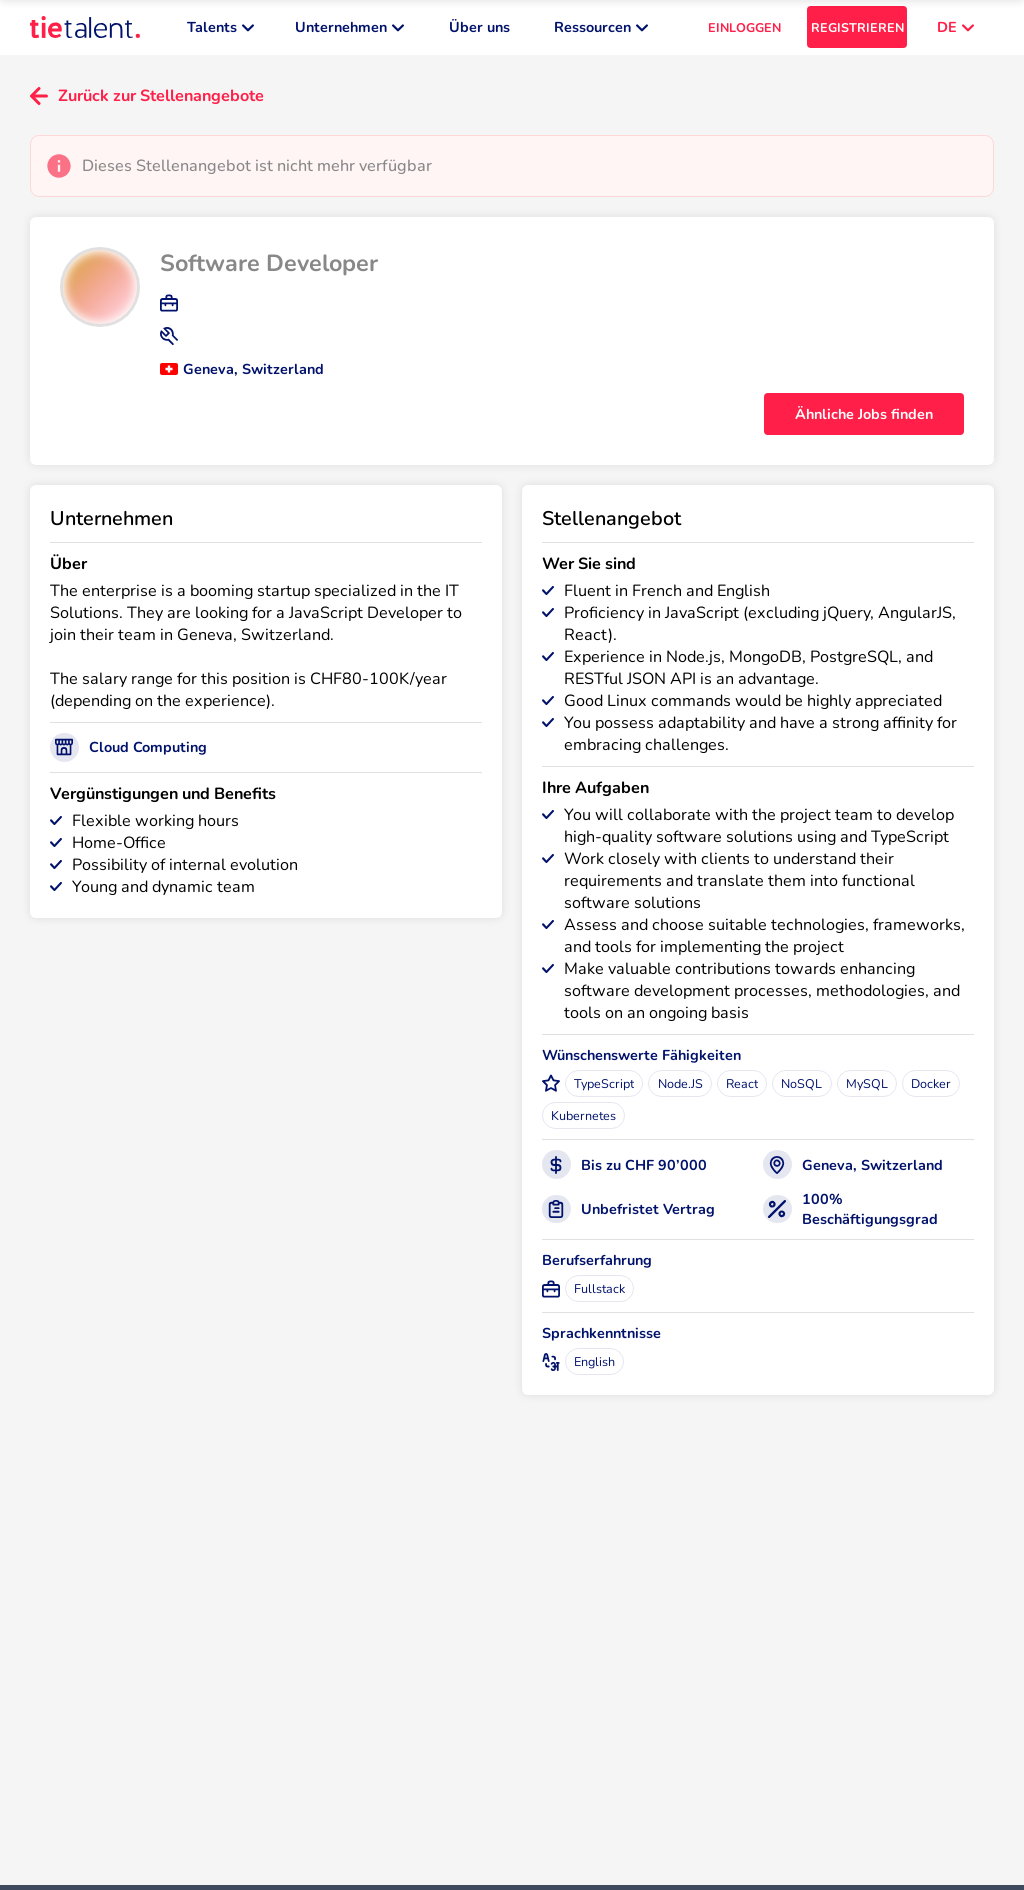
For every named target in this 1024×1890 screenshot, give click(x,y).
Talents (220, 30)
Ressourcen (601, 30)
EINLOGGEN (744, 30)
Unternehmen (349, 30)
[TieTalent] (85, 30)
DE (955, 30)
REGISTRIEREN (857, 30)
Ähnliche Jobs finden (864, 419)
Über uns (479, 30)
